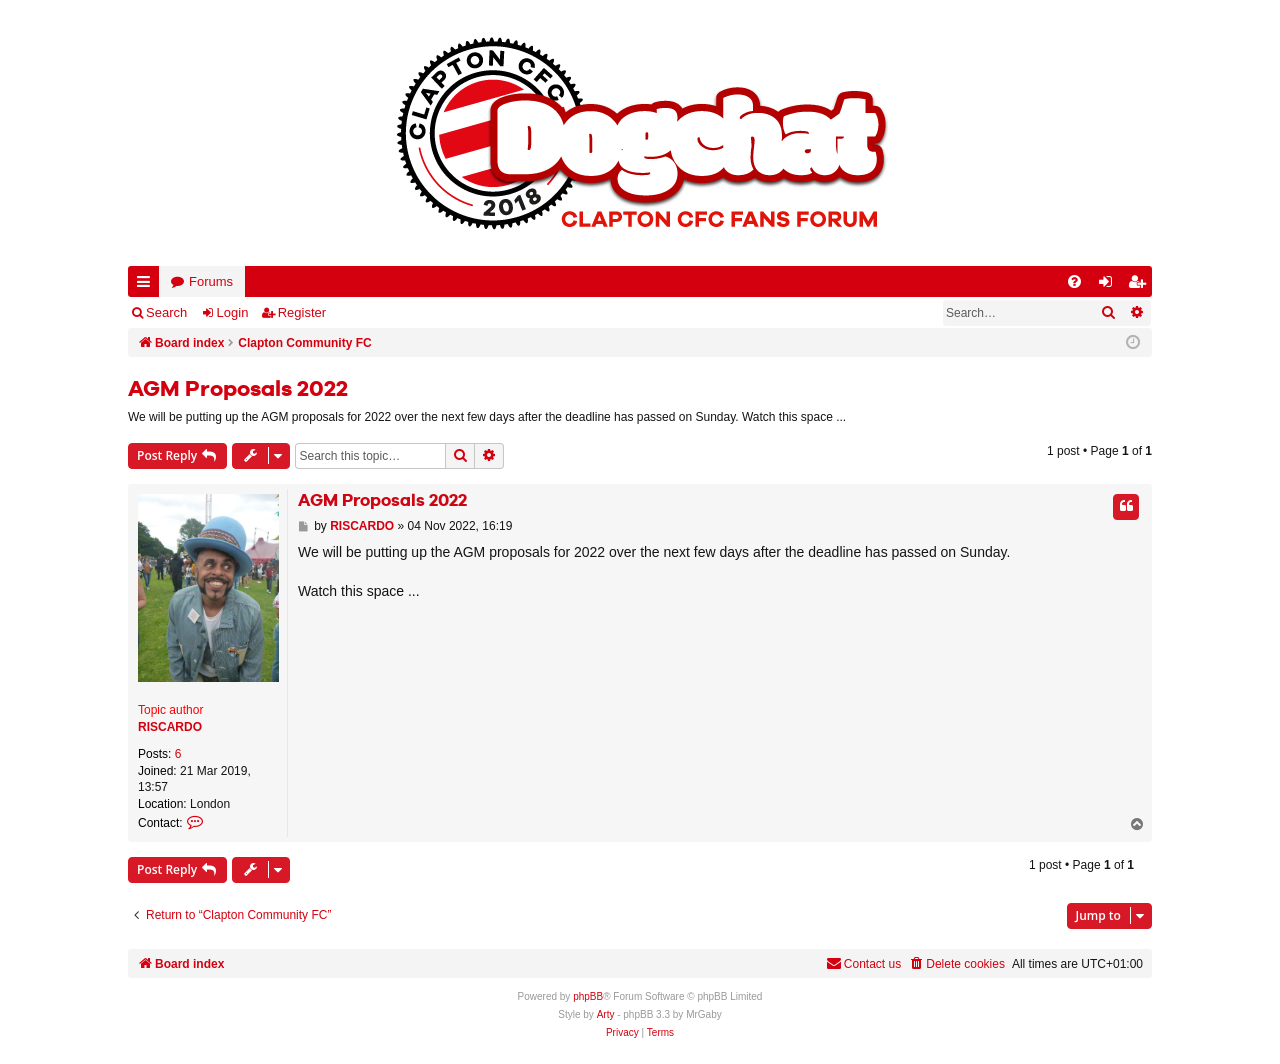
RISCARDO (170, 727)
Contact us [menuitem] (863, 963)
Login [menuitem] (1110, 285)
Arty (606, 1014)
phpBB (588, 996)
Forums (211, 281)
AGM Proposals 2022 (238, 390)
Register (302, 312)
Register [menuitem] (1141, 285)
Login (233, 312)
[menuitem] (1074, 281)
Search (166, 312)
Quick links (147, 285)
